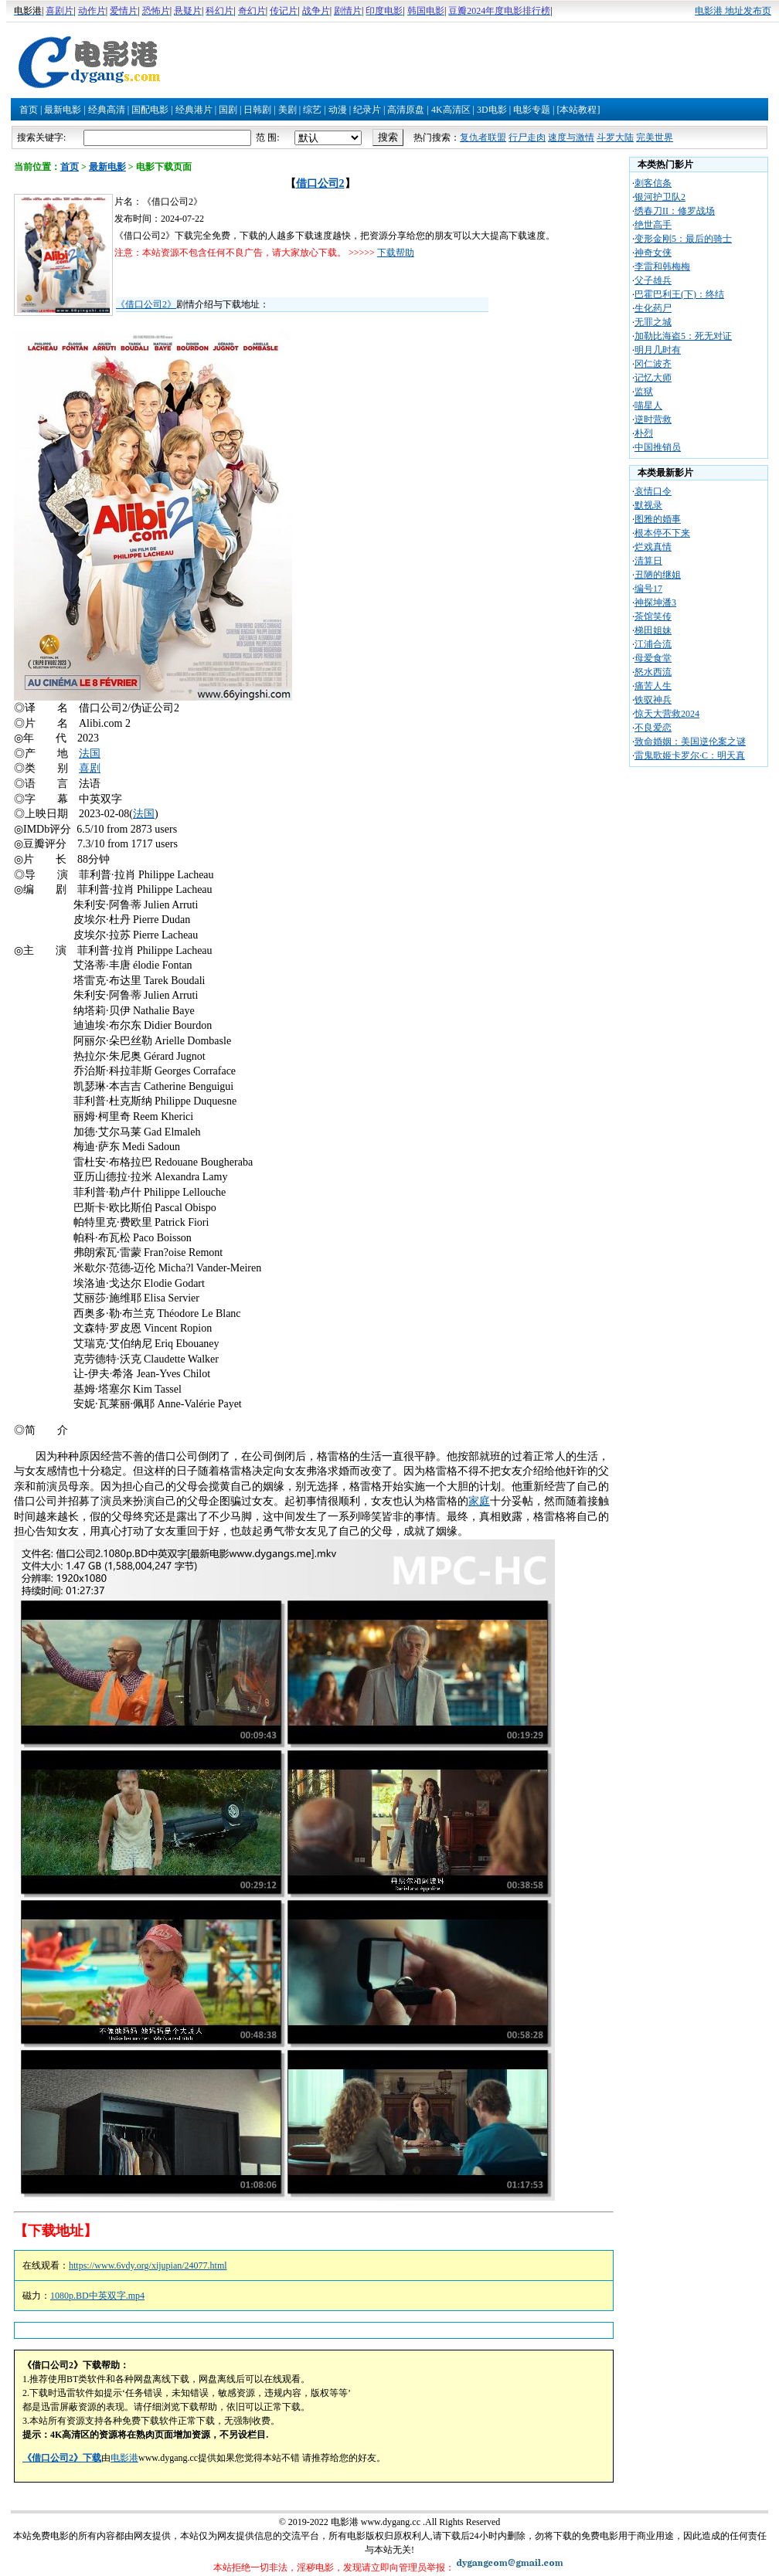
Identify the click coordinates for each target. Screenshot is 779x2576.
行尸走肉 (527, 137)
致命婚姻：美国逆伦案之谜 (690, 741)
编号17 (648, 588)
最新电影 (62, 109)
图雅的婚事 (657, 519)
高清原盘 (405, 109)
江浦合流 (653, 644)
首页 (28, 109)
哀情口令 (653, 491)
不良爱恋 (653, 727)
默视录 (648, 505)
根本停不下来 (662, 533)
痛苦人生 (653, 685)
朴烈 (643, 433)
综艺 (312, 109)
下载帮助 (395, 252)
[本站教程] (578, 109)
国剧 (228, 109)
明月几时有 (657, 349)
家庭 (479, 1501)
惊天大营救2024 (666, 713)
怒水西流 (653, 672)
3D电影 (492, 109)
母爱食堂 (653, 658)
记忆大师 (653, 377)
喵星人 (648, 405)
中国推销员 (657, 447)
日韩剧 (257, 109)
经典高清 (106, 109)
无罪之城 (653, 322)
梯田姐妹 (653, 630)
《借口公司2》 (146, 304)
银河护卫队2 (659, 197)
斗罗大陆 (615, 137)
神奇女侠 (653, 252)
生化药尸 (653, 308)
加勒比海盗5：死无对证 (683, 336)
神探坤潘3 (655, 602)
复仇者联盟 (483, 137)
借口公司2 (320, 183)
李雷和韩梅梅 (662, 266)
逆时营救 (653, 419)
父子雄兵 (653, 280)
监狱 (643, 391)
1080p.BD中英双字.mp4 (97, 2295)
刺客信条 (653, 183)
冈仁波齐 (653, 363)
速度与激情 (571, 137)
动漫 (337, 109)
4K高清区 (451, 109)
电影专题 (531, 109)
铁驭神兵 (653, 699)
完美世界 (654, 137)
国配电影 (149, 109)
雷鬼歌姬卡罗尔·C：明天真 (689, 755)
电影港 (124, 2457)
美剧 (287, 109)
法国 (89, 753)
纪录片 (367, 109)
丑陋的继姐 (657, 574)
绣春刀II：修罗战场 (674, 210)
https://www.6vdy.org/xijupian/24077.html (148, 2265)
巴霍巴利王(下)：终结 (679, 294)
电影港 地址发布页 (733, 10)
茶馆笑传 (653, 616)
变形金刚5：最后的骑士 (683, 238)
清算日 (648, 560)
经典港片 (194, 109)
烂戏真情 (653, 546)
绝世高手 (653, 224)
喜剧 (89, 768)
